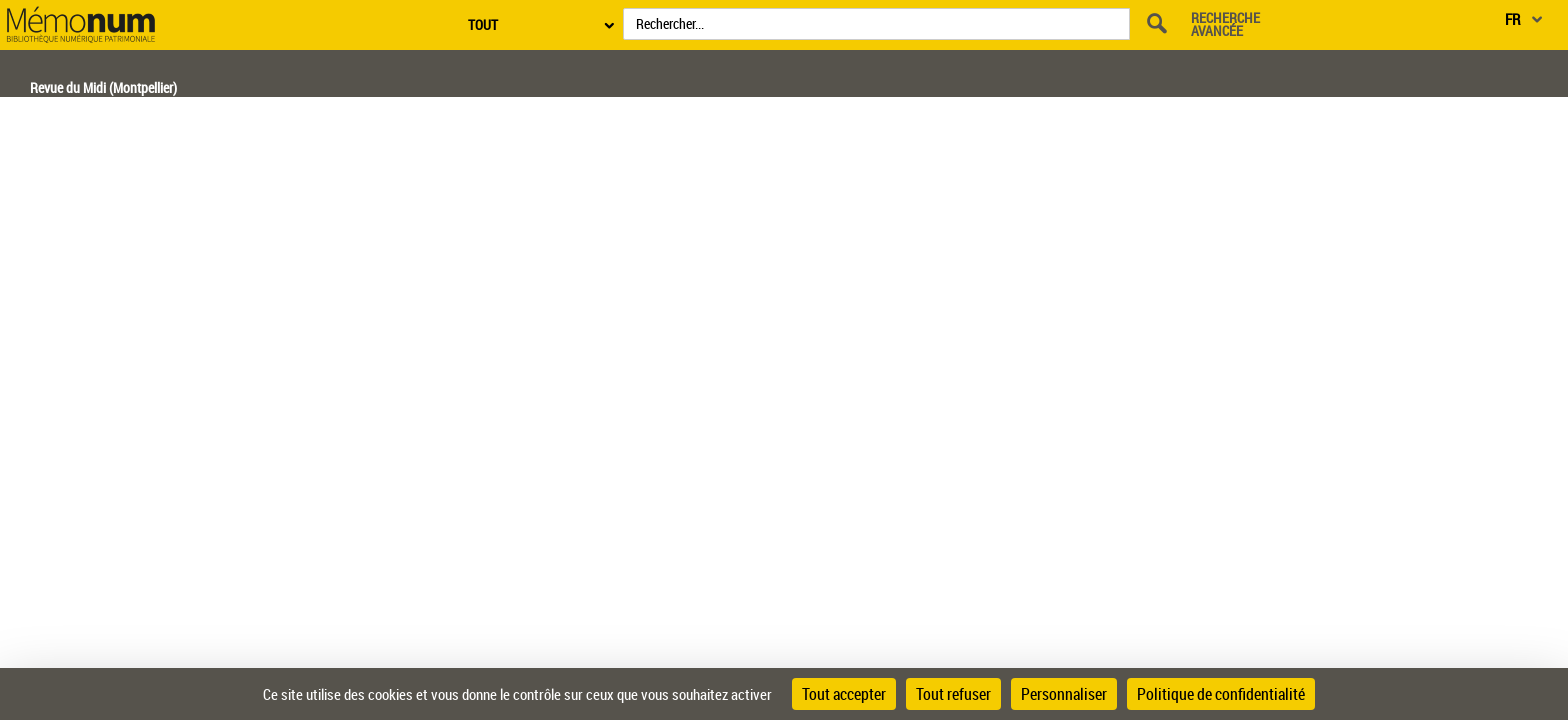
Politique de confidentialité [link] (1221, 694)
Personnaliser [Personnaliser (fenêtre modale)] (1064, 694)
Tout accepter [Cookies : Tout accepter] (844, 694)
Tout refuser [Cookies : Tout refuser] (953, 694)
